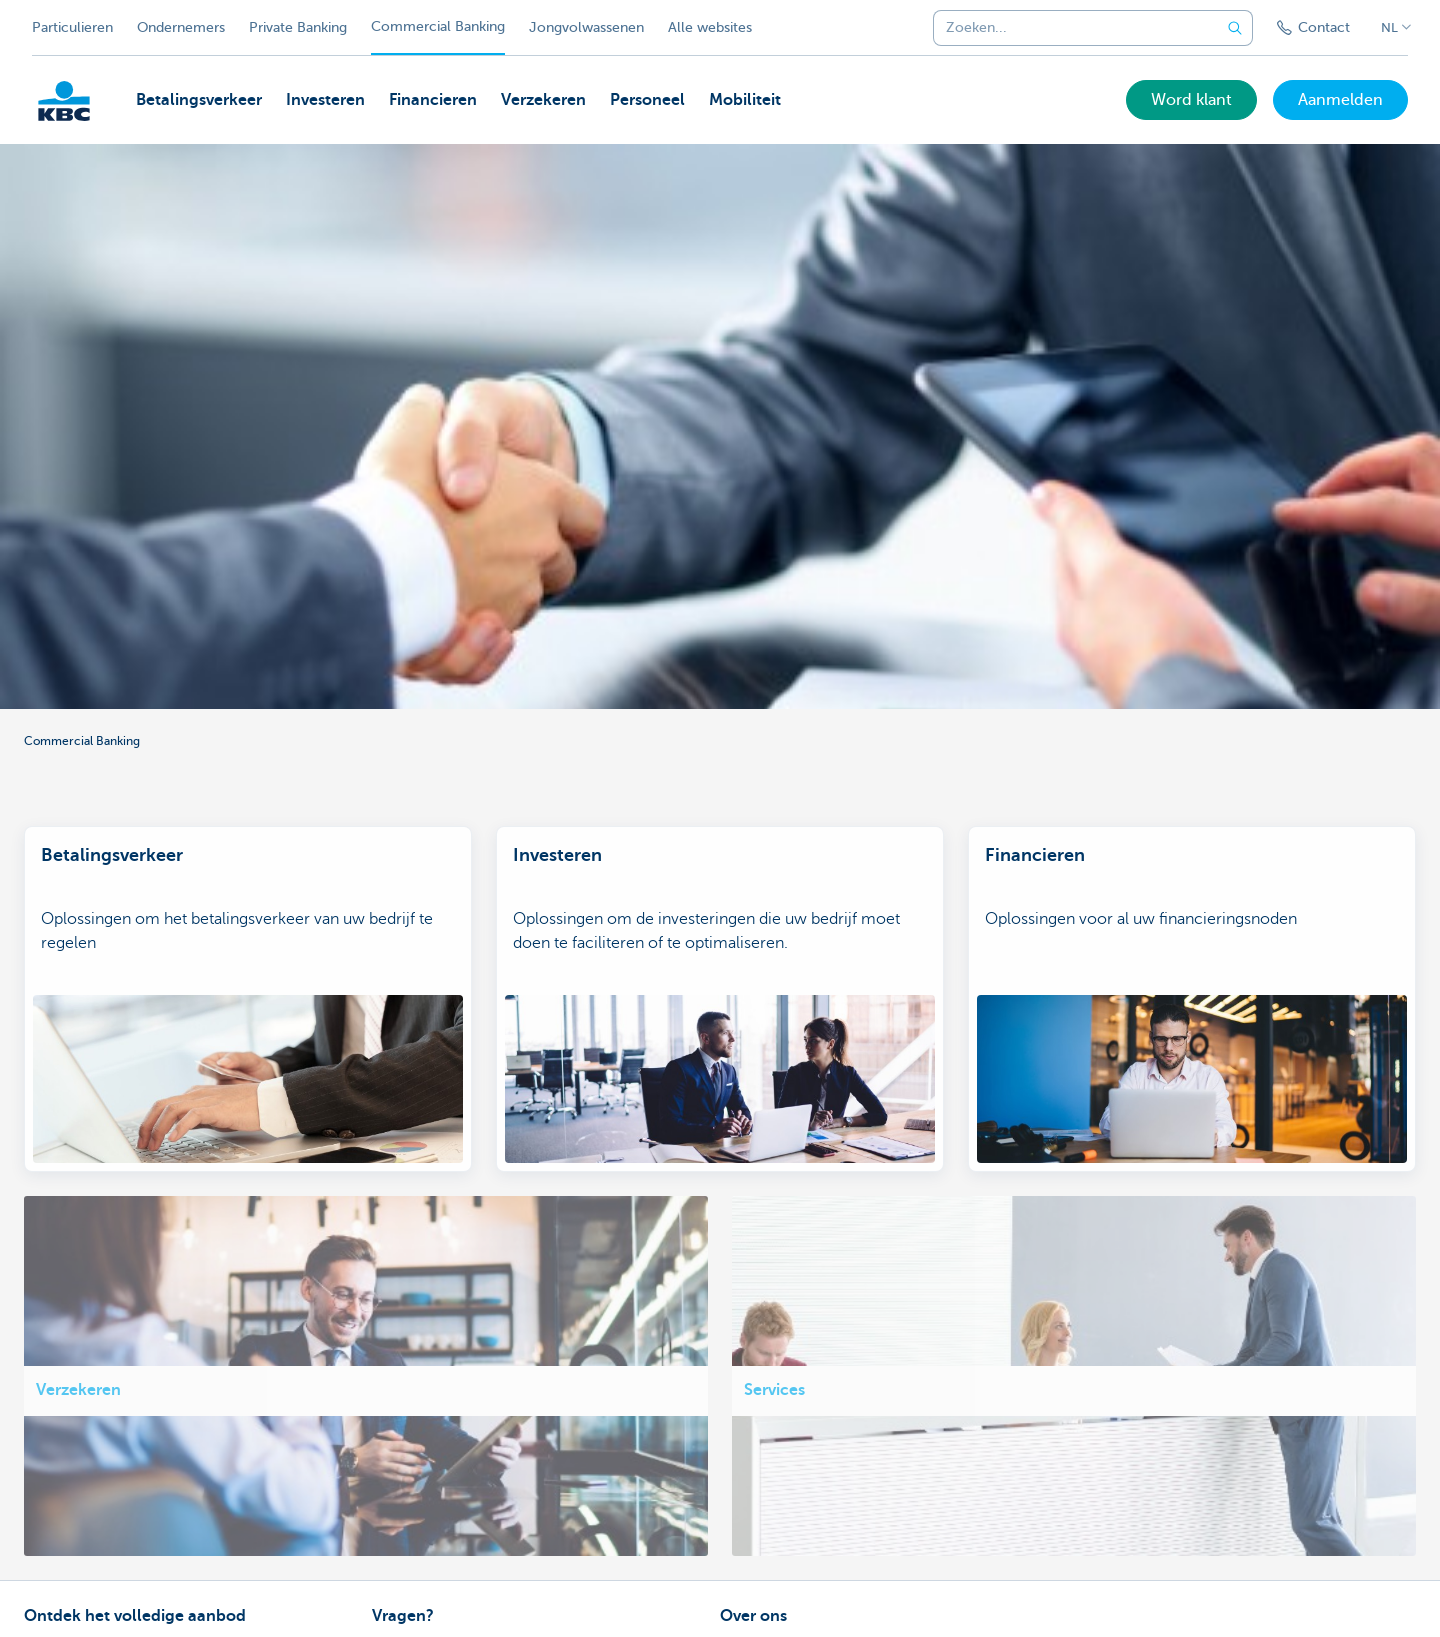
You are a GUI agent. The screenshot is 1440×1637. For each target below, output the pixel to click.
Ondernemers (181, 27)
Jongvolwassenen (586, 27)
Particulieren (72, 27)
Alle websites (710, 27)
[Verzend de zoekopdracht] (1235, 28)
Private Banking (298, 27)
